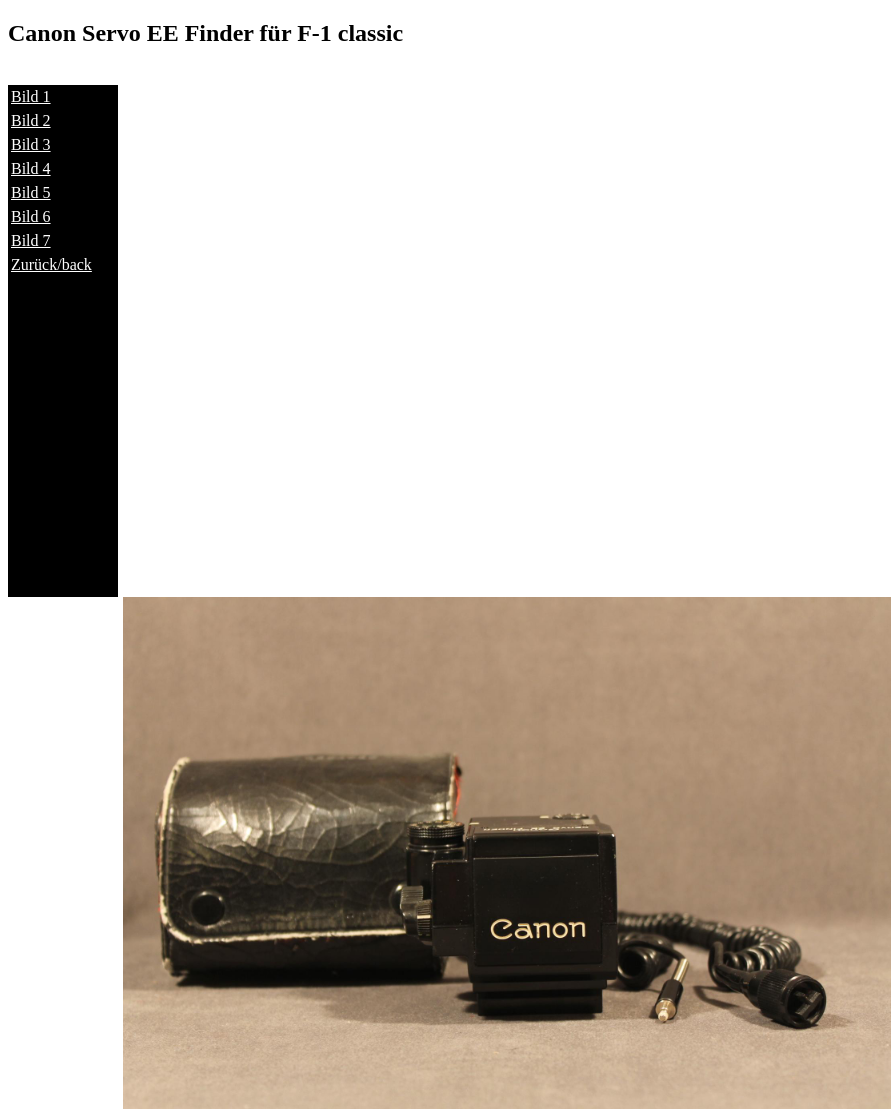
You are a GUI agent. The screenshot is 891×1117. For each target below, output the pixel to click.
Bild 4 (31, 168)
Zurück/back (51, 264)
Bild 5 (31, 192)
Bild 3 (31, 144)
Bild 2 (31, 120)
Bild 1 (31, 96)
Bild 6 (31, 216)
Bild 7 (31, 240)
